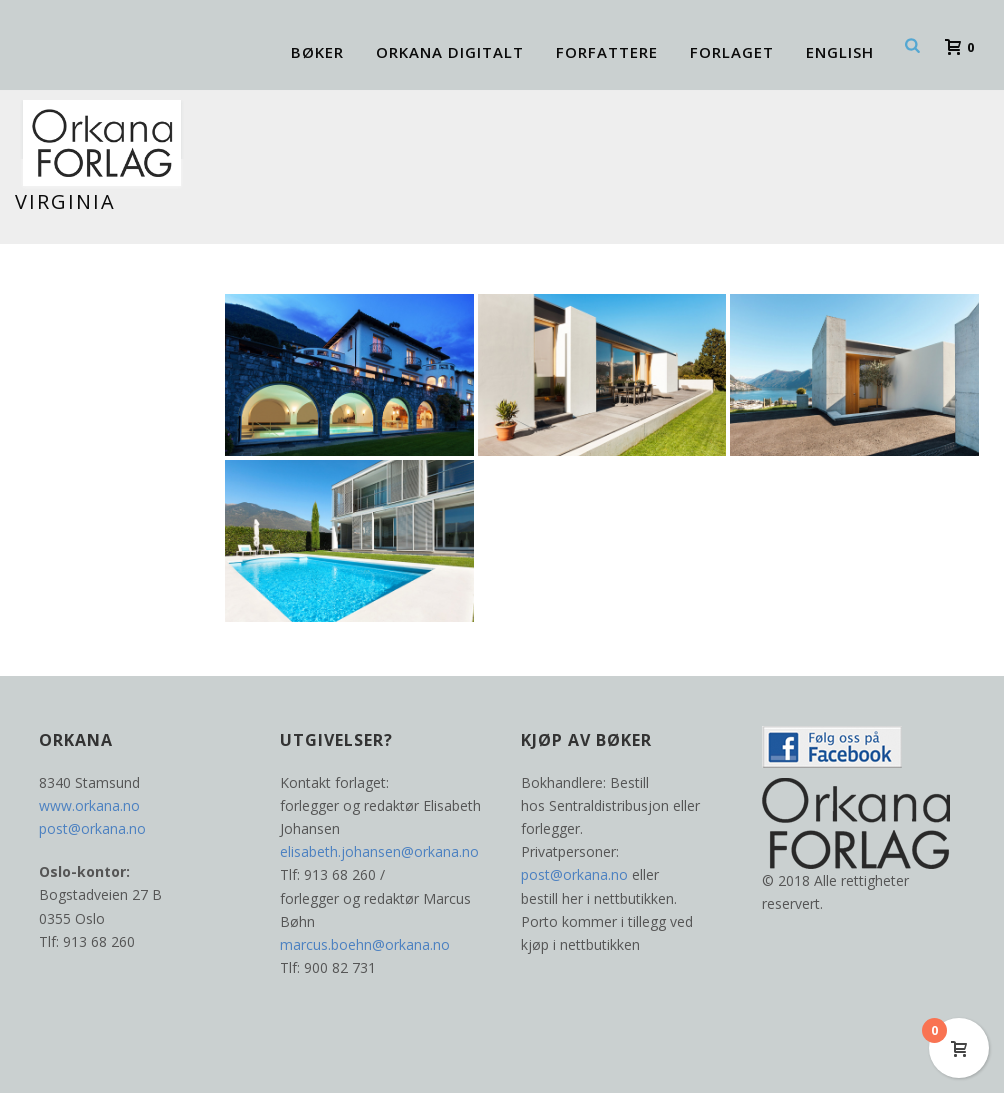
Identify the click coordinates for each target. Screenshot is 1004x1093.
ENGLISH (840, 52)
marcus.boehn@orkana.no (365, 944)
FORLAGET (732, 52)
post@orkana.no (92, 828)
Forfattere (607, 52)
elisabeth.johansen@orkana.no (379, 851)
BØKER (317, 52)
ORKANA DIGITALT (450, 52)
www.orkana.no (89, 805)
